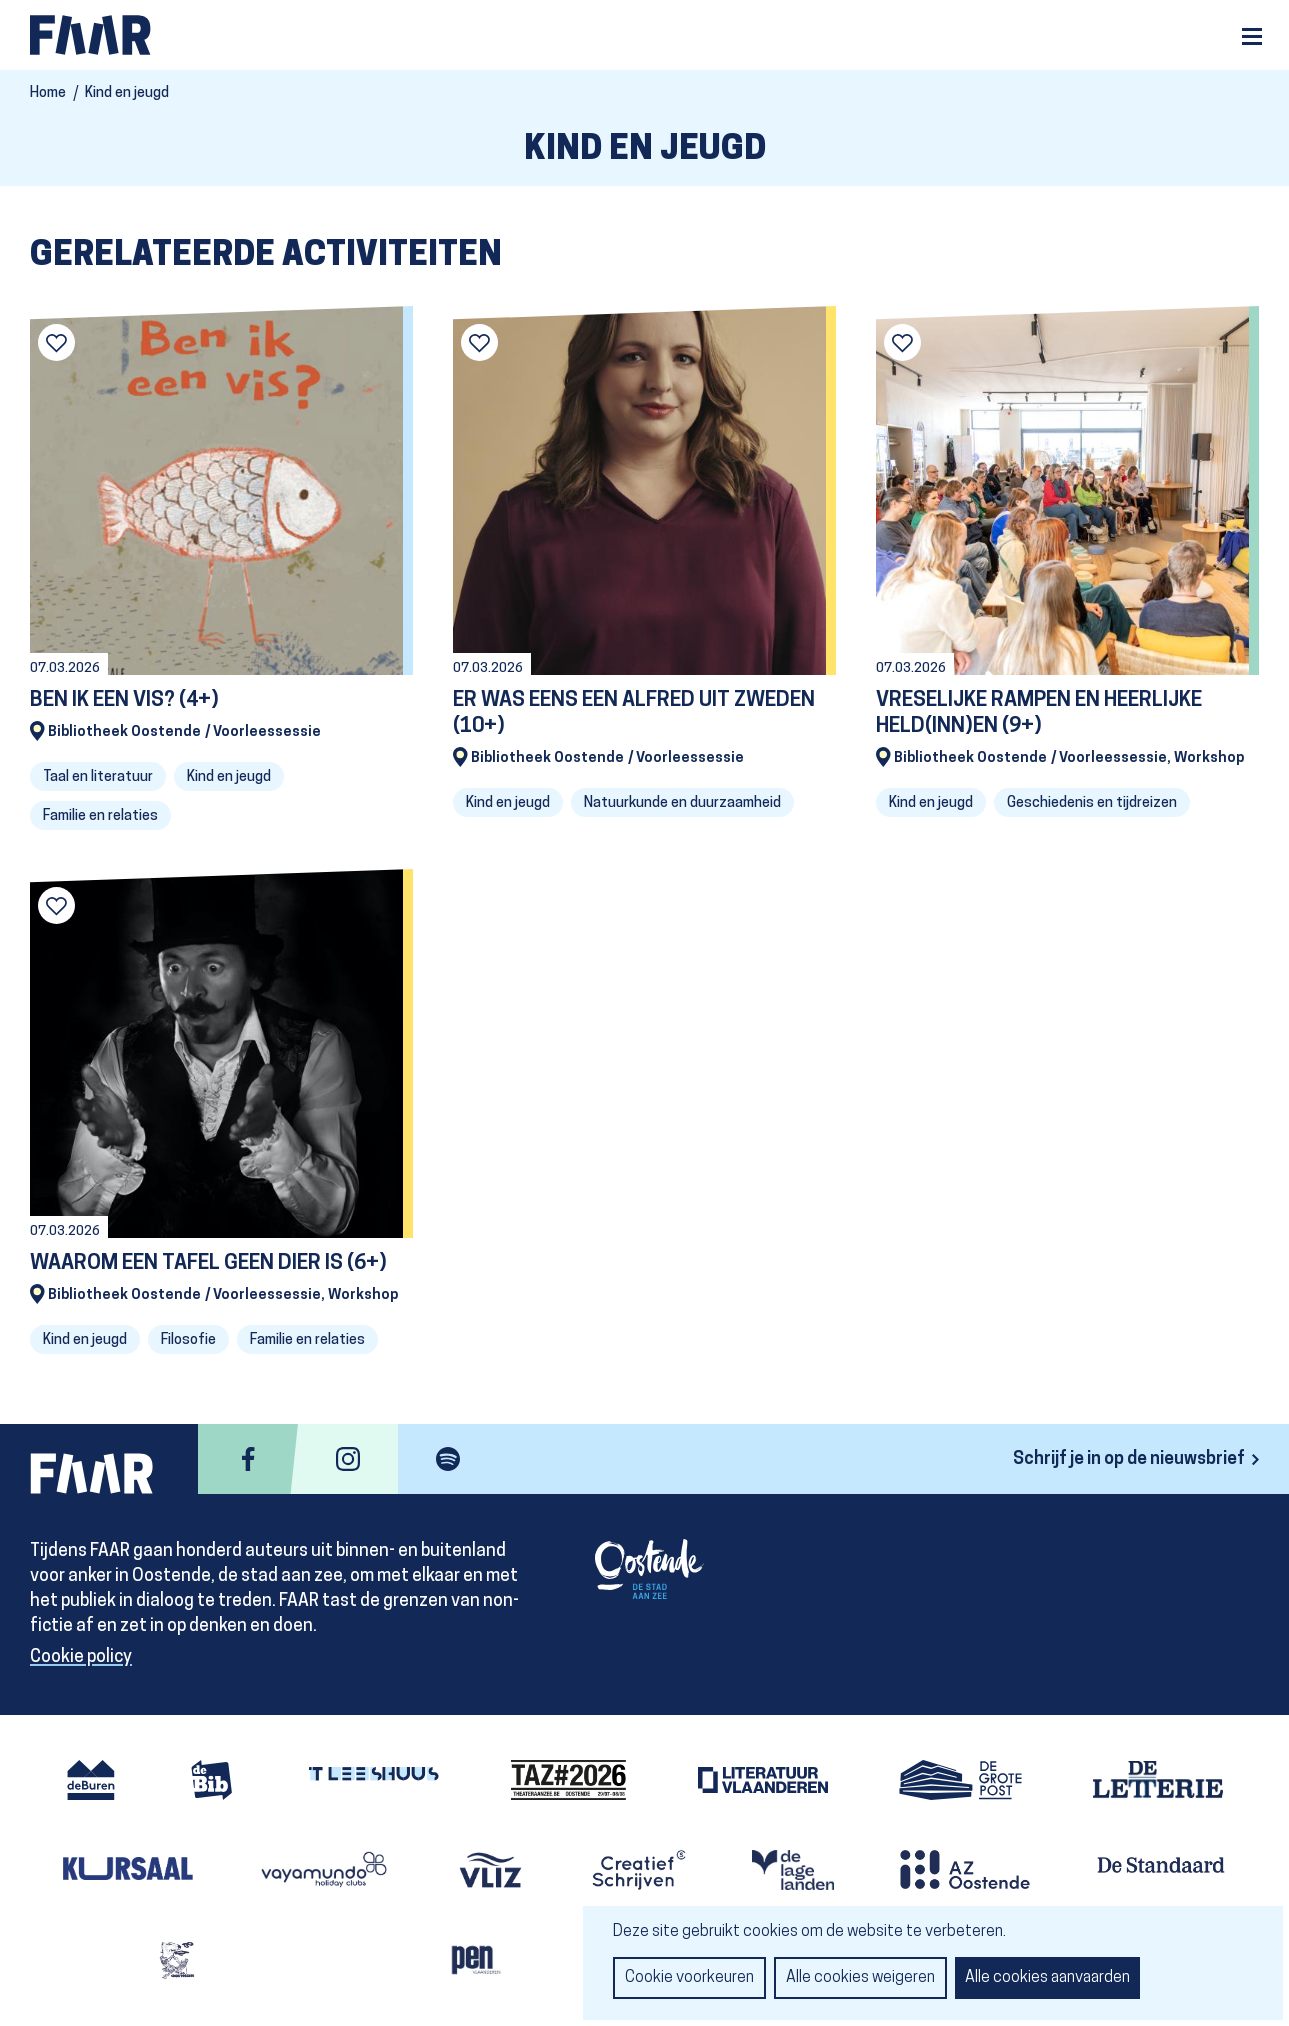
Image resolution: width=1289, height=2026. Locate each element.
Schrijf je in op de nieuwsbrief (1129, 1459)
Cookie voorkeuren (689, 1978)
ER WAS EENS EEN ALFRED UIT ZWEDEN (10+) (634, 713)
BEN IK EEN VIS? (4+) (124, 700)
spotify (448, 1459)
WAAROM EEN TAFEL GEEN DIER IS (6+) (208, 1263)
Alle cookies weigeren (860, 1978)
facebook (248, 1459)
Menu (1252, 36)
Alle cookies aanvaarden (1047, 1978)
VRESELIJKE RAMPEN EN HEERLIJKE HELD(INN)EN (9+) (1039, 713)
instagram (348, 1459)
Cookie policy (81, 1657)
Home (48, 93)
